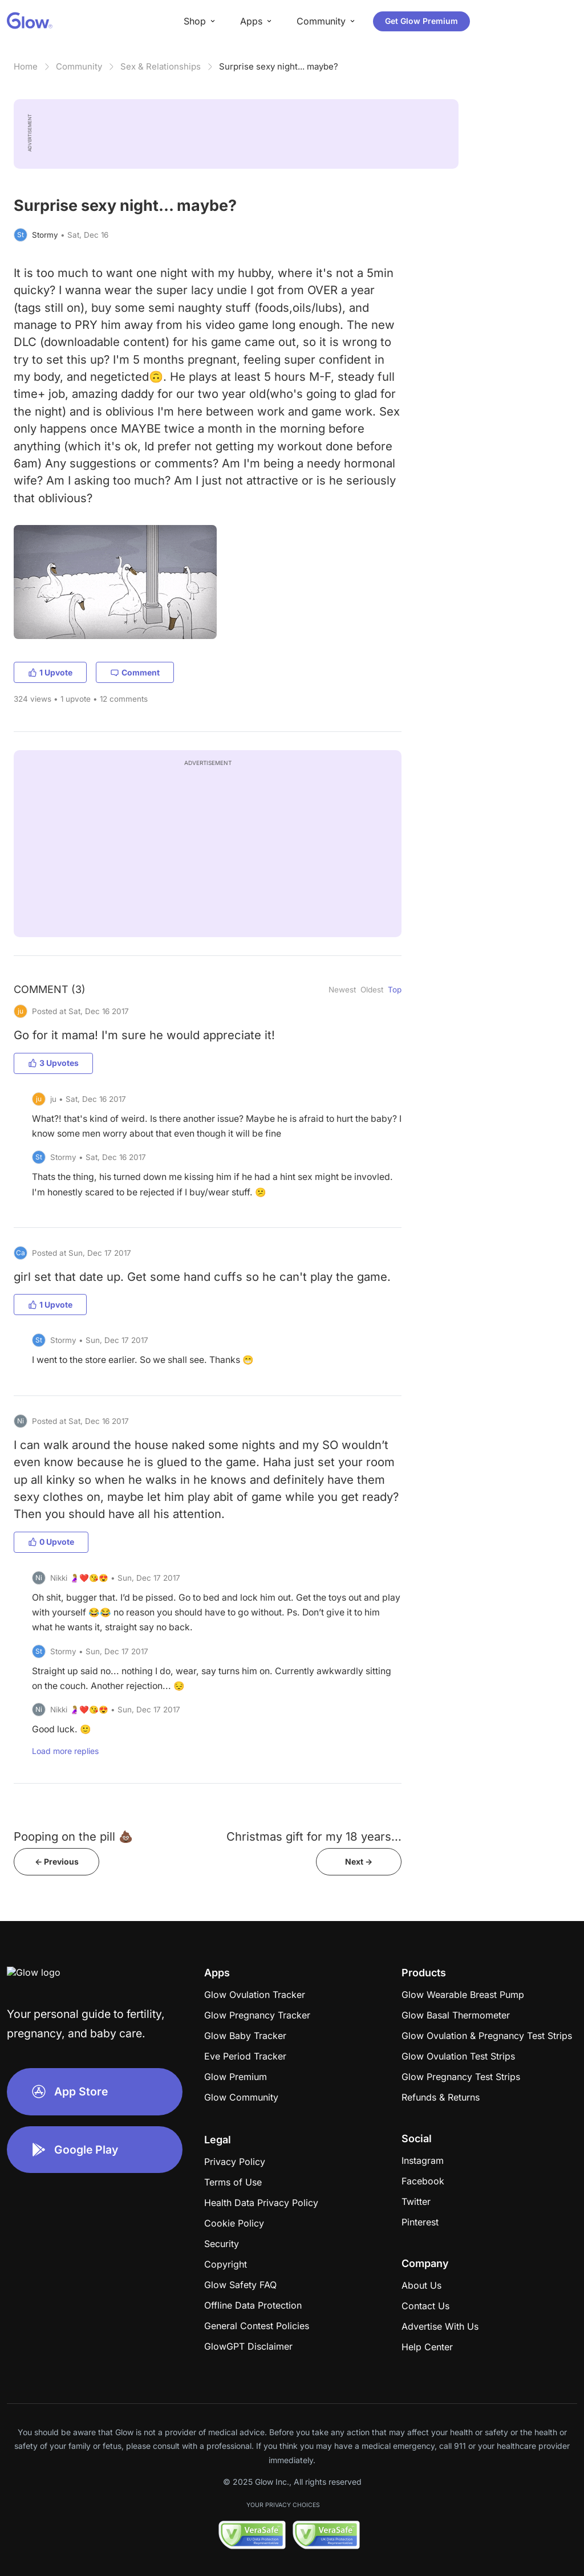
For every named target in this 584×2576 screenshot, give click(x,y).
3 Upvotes (53, 1063)
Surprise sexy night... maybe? (278, 66)
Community (79, 66)
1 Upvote (50, 672)
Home (26, 66)
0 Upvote (51, 1542)
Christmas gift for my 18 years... (314, 1836)
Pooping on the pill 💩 (73, 1836)
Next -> (358, 1861)
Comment (135, 672)
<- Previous (57, 1861)
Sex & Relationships (160, 66)
